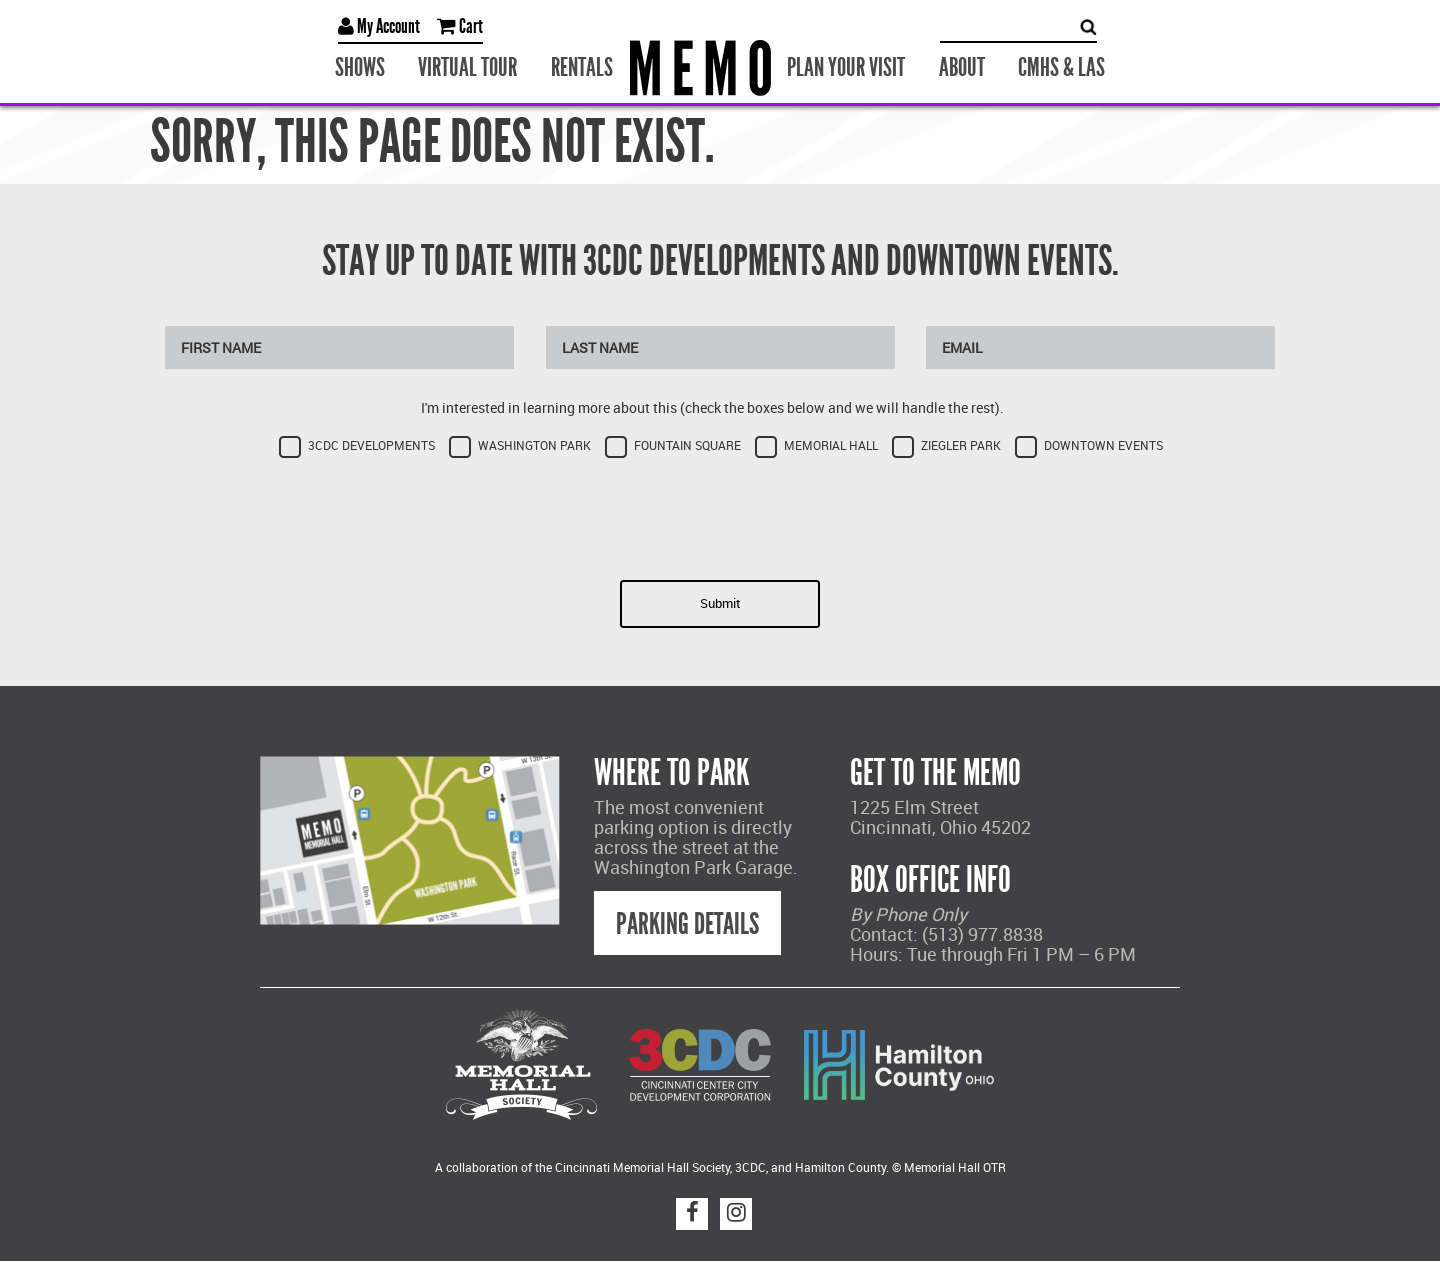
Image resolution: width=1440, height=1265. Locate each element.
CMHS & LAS (1061, 67)
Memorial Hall (831, 445)
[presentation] (720, 513)
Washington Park (534, 445)
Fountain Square (687, 445)
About (962, 67)
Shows (360, 67)
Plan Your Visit (846, 67)
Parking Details (687, 924)
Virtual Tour (467, 67)
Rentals (582, 67)
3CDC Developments (371, 445)
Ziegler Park (961, 445)
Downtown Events (1103, 445)
